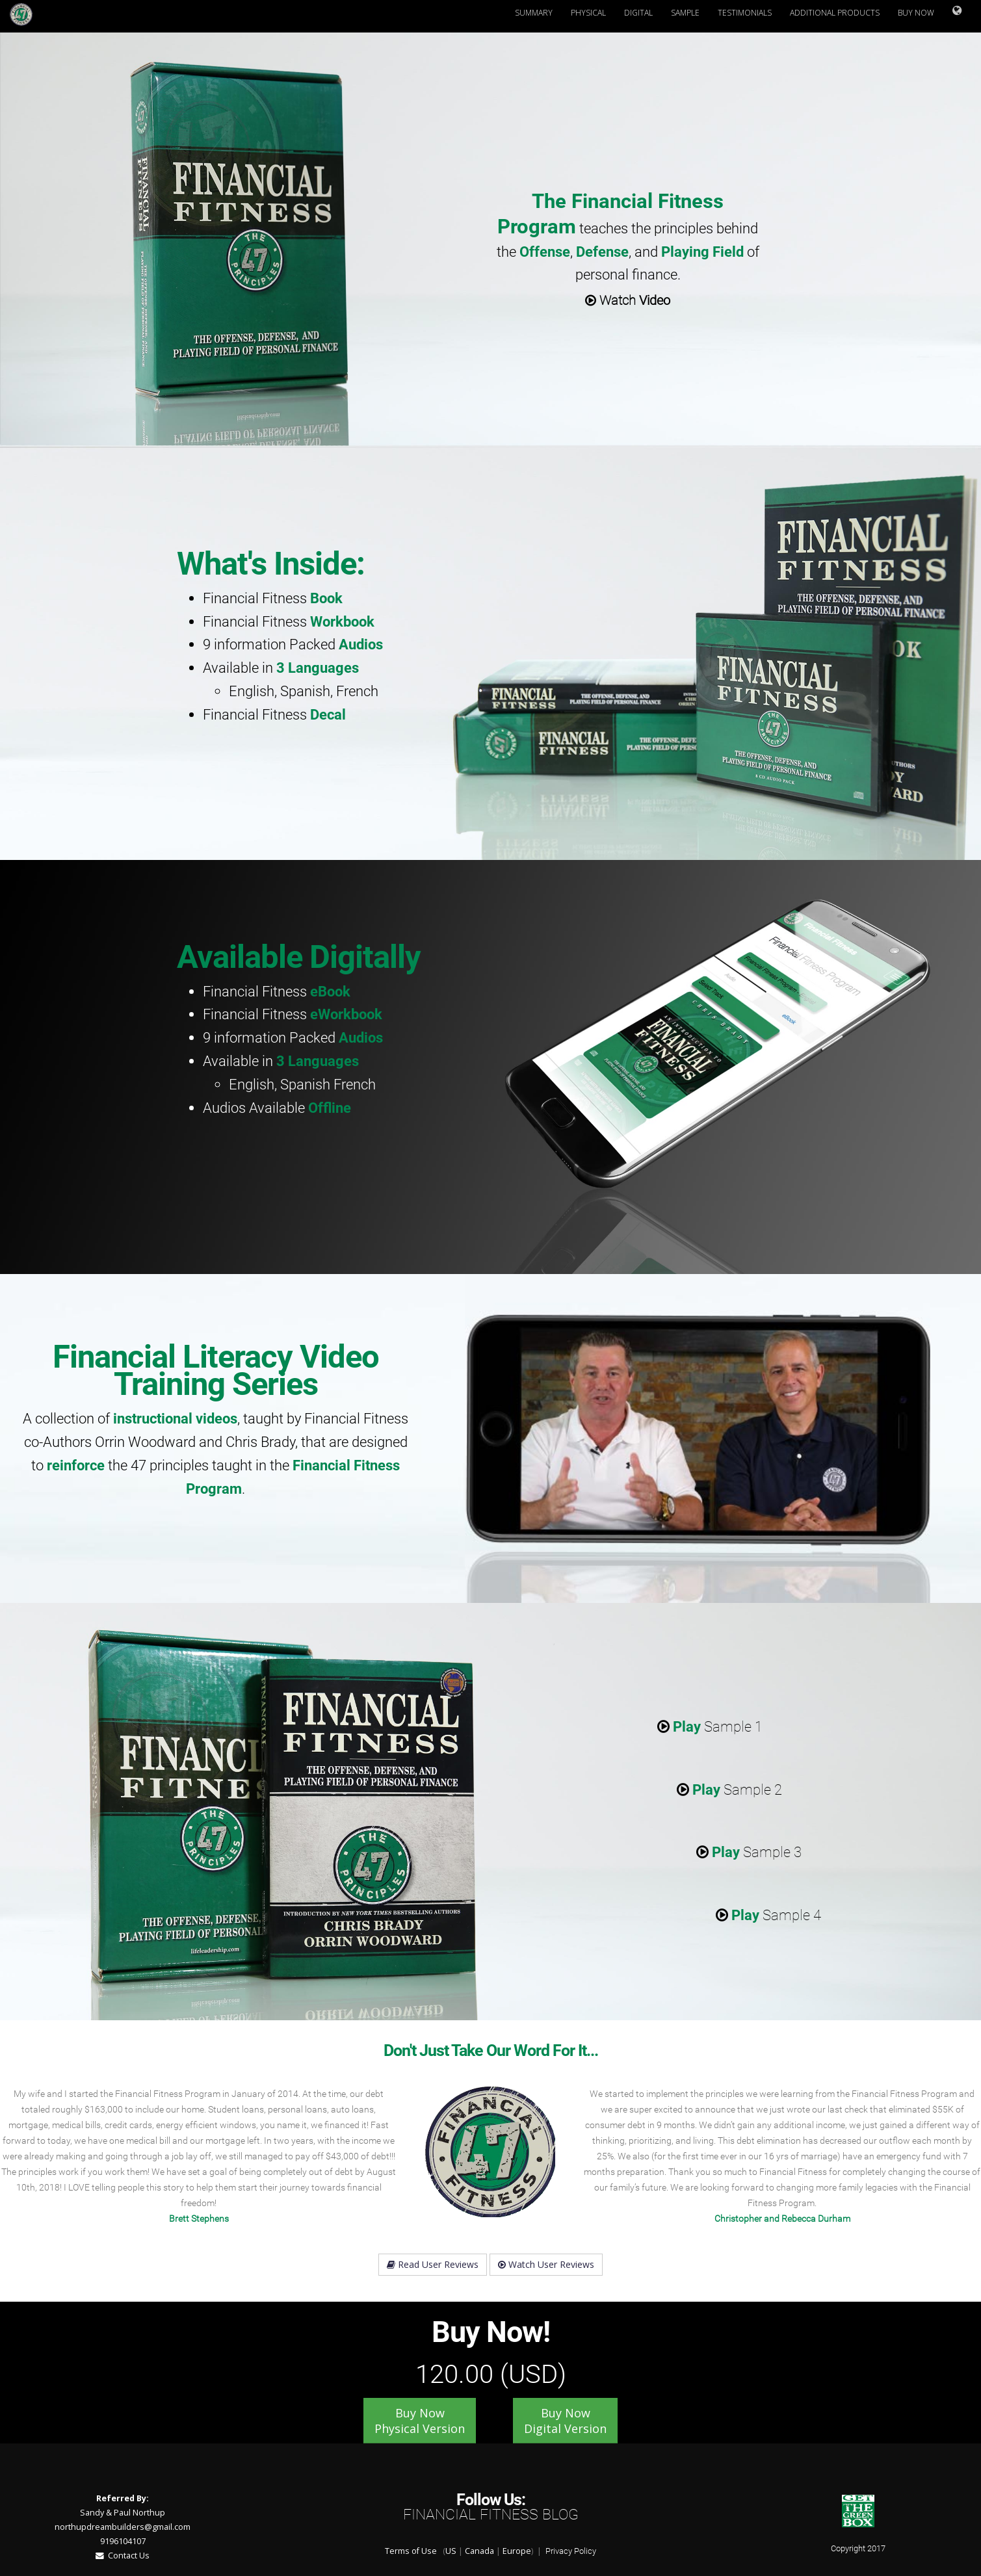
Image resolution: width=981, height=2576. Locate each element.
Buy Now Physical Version (419, 2420)
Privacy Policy (570, 2551)
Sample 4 (768, 1914)
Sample (685, 12)
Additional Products (835, 12)
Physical (588, 12)
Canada (479, 2550)
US (450, 2550)
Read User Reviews (432, 2264)
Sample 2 (729, 1789)
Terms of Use (411, 2550)
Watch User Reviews (546, 2264)
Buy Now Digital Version (565, 2420)
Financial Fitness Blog (491, 2514)
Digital (638, 12)
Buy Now (916, 12)
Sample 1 (710, 1726)
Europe (517, 2550)
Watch (627, 300)
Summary (534, 12)
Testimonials (745, 12)
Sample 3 (749, 1851)
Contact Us (123, 2555)
